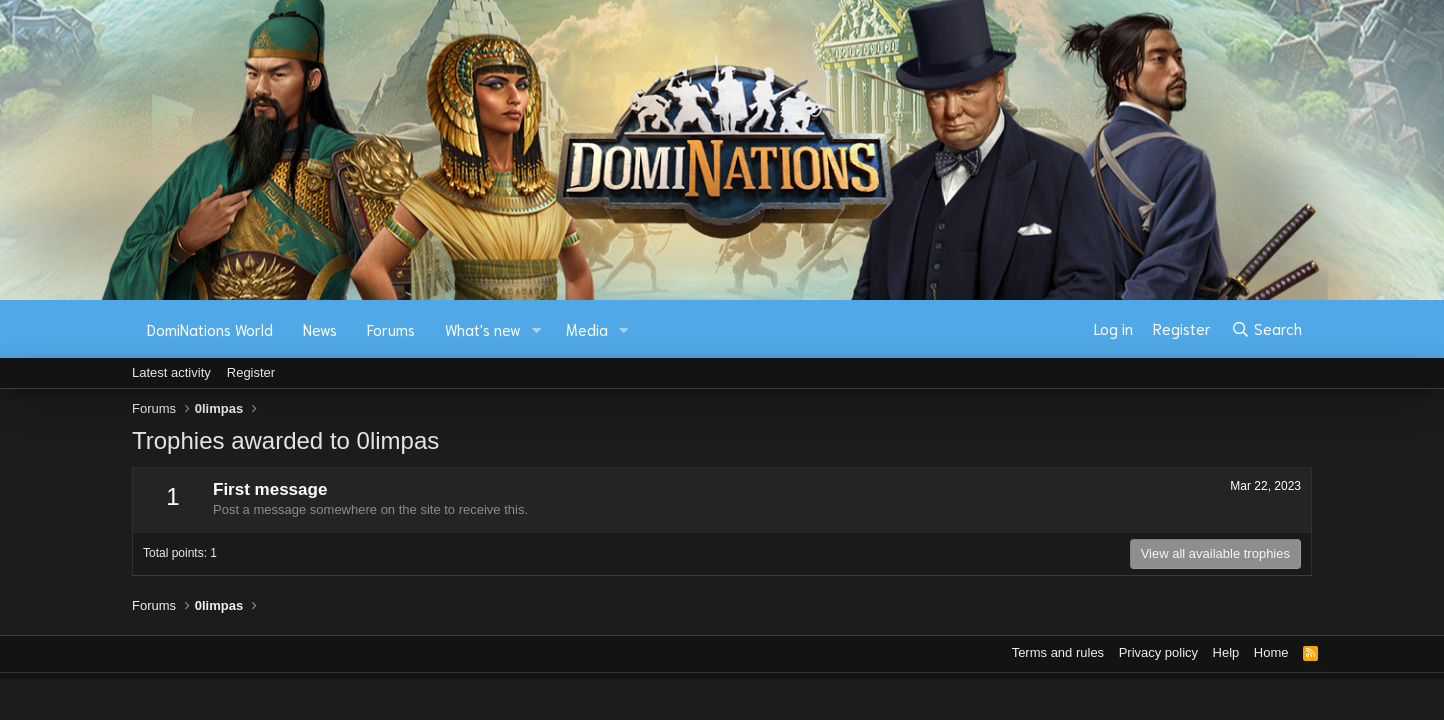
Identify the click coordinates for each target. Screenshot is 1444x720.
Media (587, 329)
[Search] (1266, 329)
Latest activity (171, 372)
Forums (391, 329)
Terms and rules (1058, 652)
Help (1226, 652)
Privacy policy (1158, 652)
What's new (483, 329)
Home (1271, 652)
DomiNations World (210, 329)
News (320, 329)
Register (251, 372)
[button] (537, 329)
